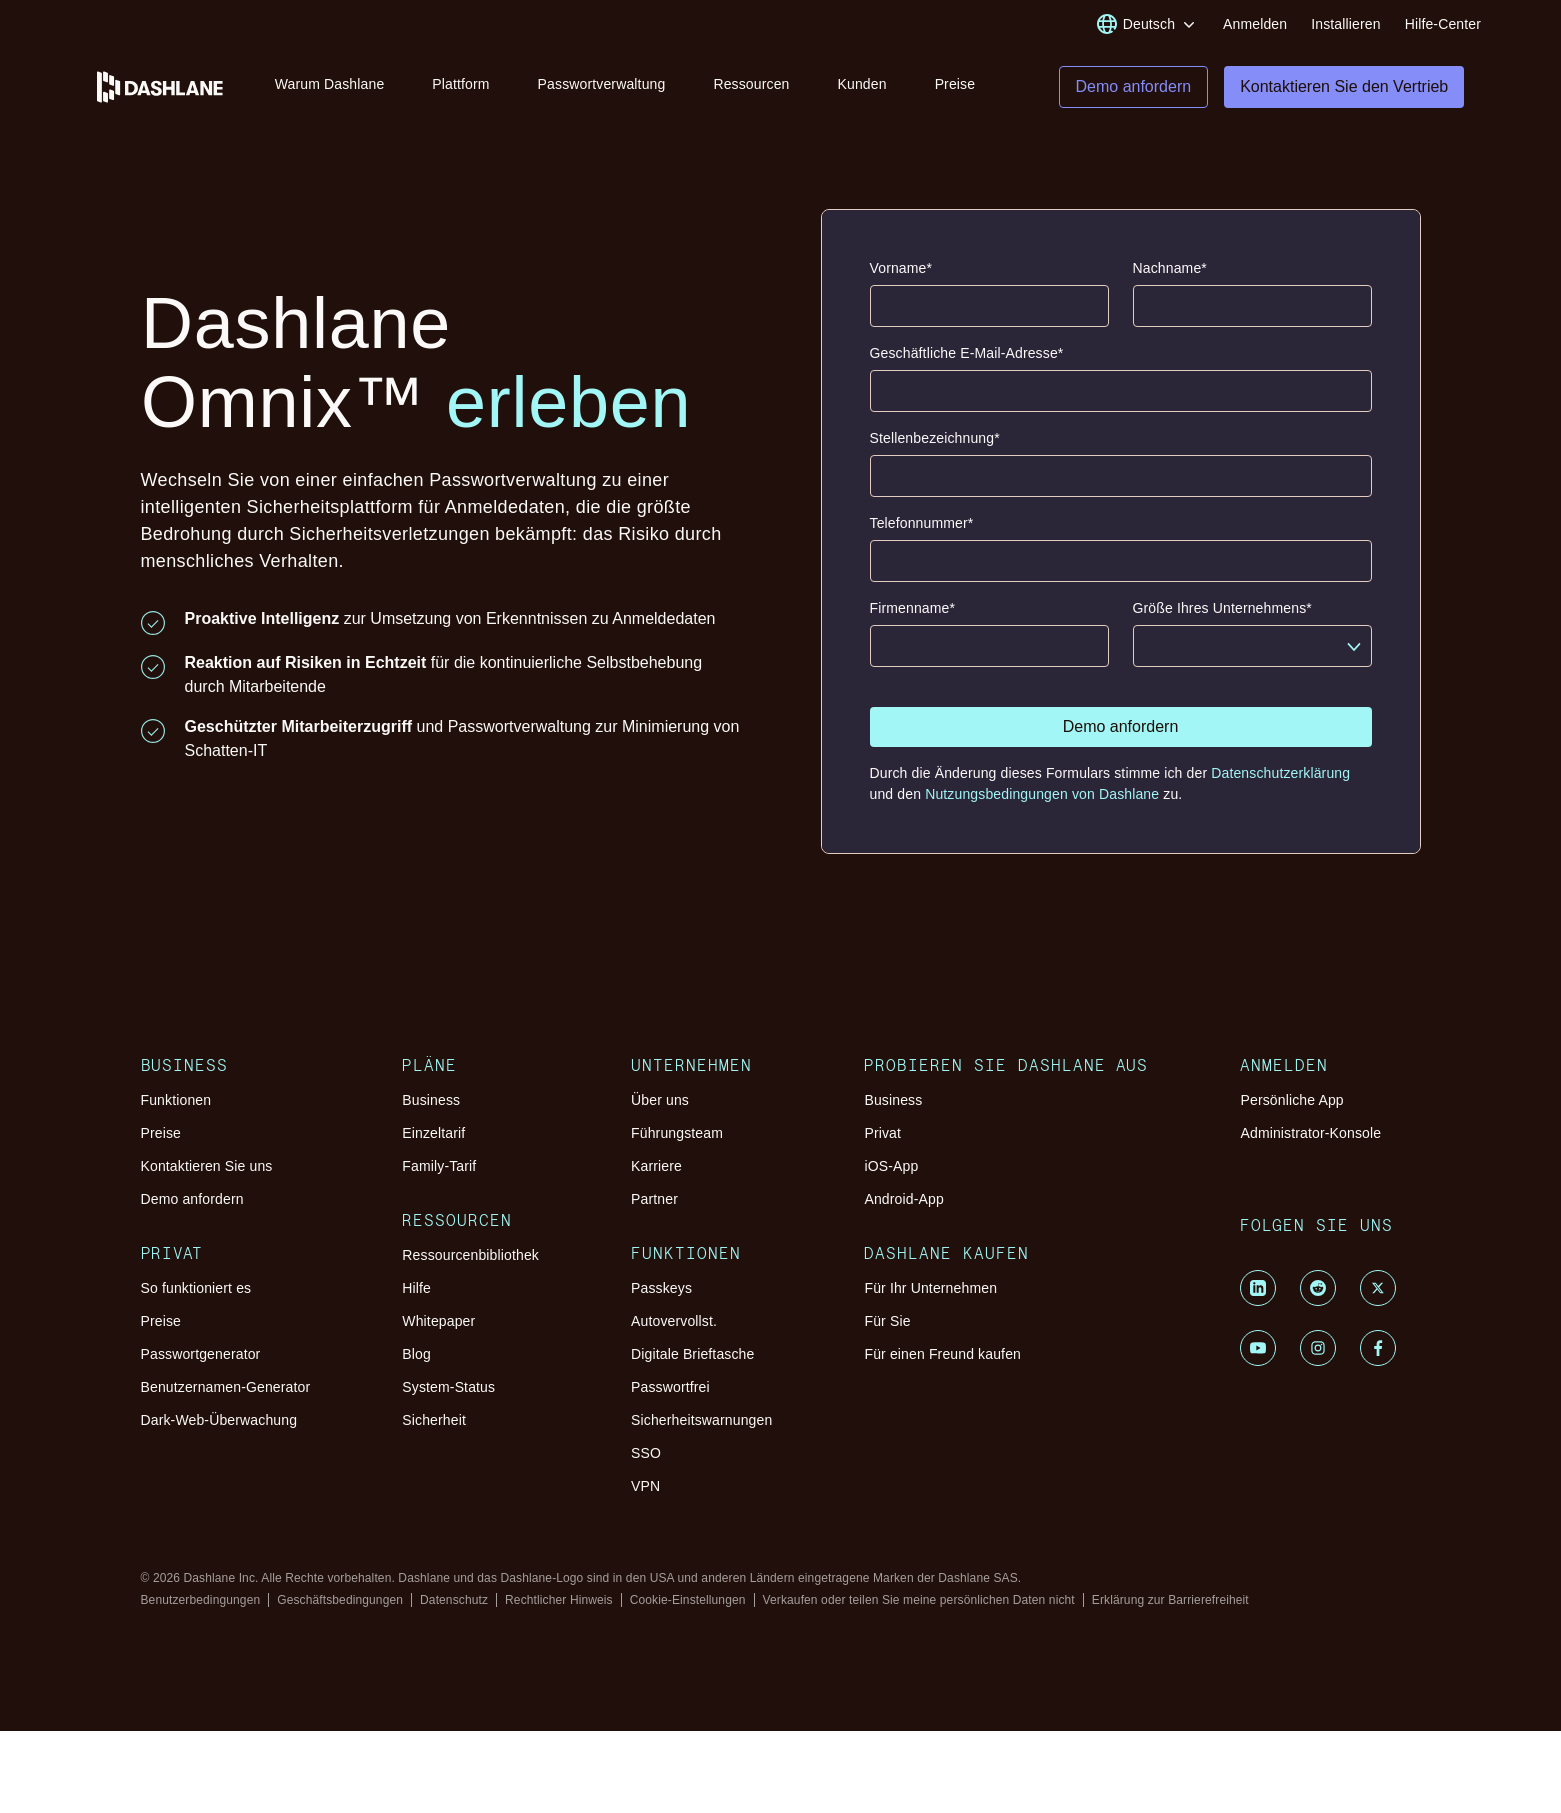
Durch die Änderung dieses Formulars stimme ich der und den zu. (1110, 798)
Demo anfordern (192, 1214)
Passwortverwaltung (606, 88)
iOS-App (891, 1181)
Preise (959, 88)
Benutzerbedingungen (201, 1615)
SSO (646, 1468)
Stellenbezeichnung (935, 453)
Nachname (1170, 283)
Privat (882, 1148)
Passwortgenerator (201, 1369)
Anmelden (1255, 24)
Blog (416, 1369)
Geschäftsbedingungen (340, 1615)
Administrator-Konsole (1310, 1148)
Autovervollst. (674, 1336)
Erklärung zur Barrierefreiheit (1170, 1615)
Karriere (656, 1181)
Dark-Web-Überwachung (219, 1435)
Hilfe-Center (1443, 24)
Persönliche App (1291, 1115)
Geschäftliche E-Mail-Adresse (967, 368)
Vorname (901, 283)
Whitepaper (438, 1336)
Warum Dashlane (334, 88)
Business (431, 1115)
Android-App (903, 1214)
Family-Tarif (439, 1181)
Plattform (465, 88)
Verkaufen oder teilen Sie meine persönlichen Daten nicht (919, 1615)
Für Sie (887, 1336)
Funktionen (176, 1115)
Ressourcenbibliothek (470, 1270)
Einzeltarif (433, 1148)
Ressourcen (756, 88)
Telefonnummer (922, 538)
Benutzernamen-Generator (226, 1402)
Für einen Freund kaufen (942, 1369)
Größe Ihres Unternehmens (1222, 623)
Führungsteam (677, 1148)
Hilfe (416, 1303)
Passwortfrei (670, 1402)
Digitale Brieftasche (692, 1369)
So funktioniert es (196, 1303)
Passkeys (661, 1303)
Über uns (660, 1115)
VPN (645, 1501)
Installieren (1345, 24)
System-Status (448, 1402)
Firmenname (913, 623)
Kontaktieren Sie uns (207, 1181)
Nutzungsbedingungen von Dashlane (1044, 809)
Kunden (866, 88)
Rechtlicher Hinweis (559, 1615)
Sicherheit (434, 1435)
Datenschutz (454, 1615)
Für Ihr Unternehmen (930, 1303)
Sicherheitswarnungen (701, 1435)
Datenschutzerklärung (1280, 788)
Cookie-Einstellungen (688, 1615)
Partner (654, 1214)
